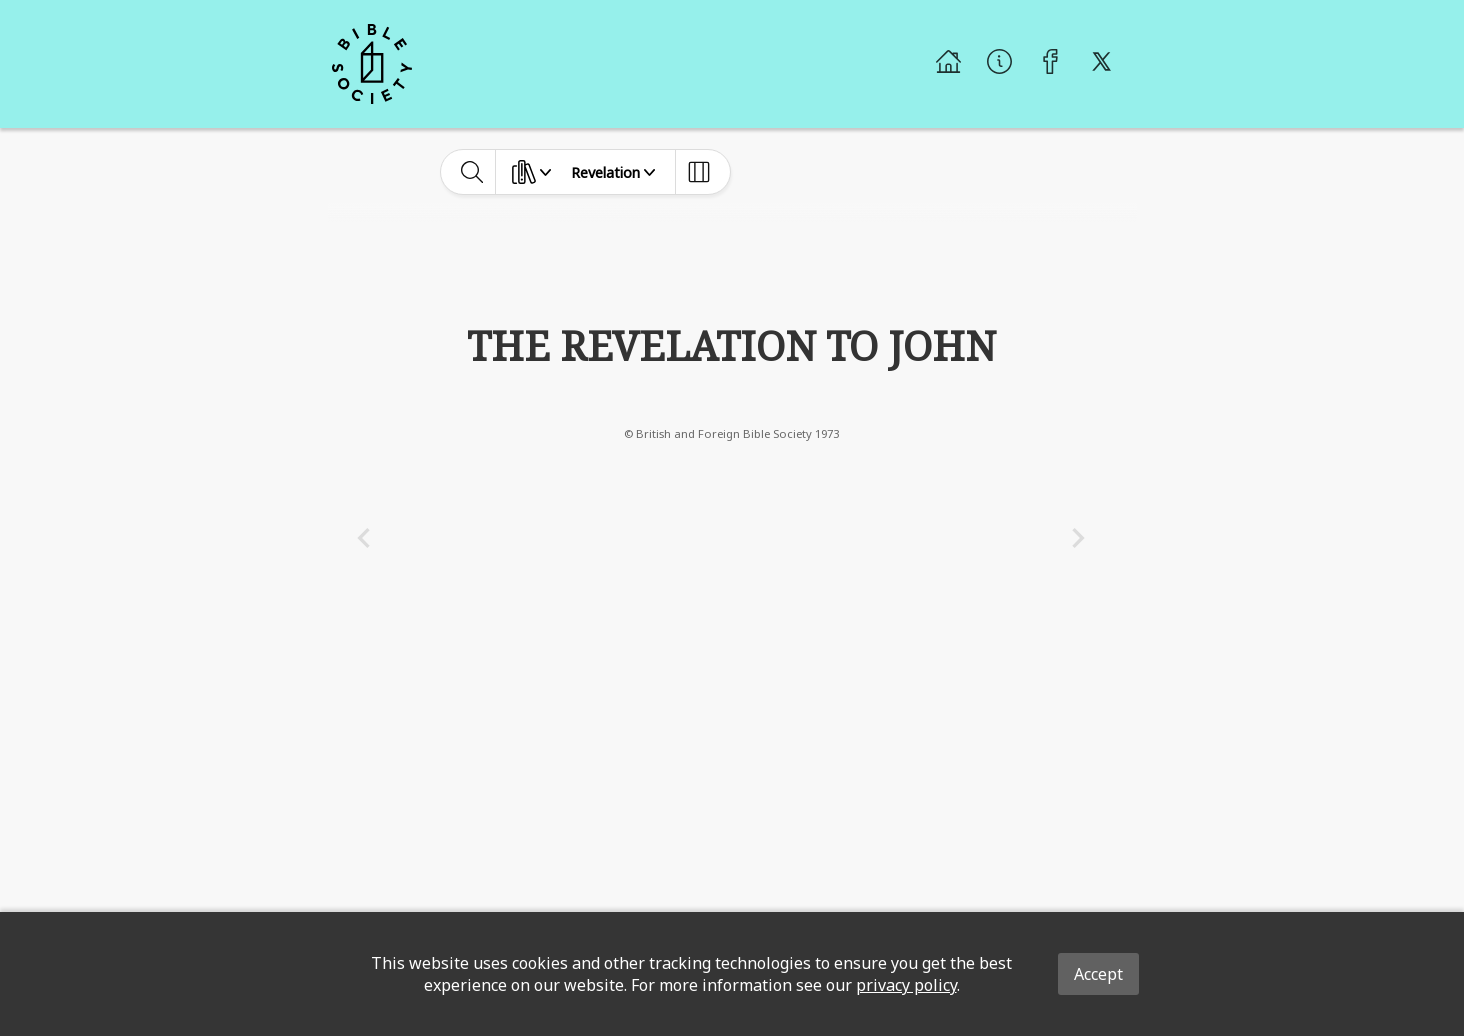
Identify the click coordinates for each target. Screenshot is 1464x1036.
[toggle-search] (472, 172)
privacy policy (906, 985)
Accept (1098, 974)
